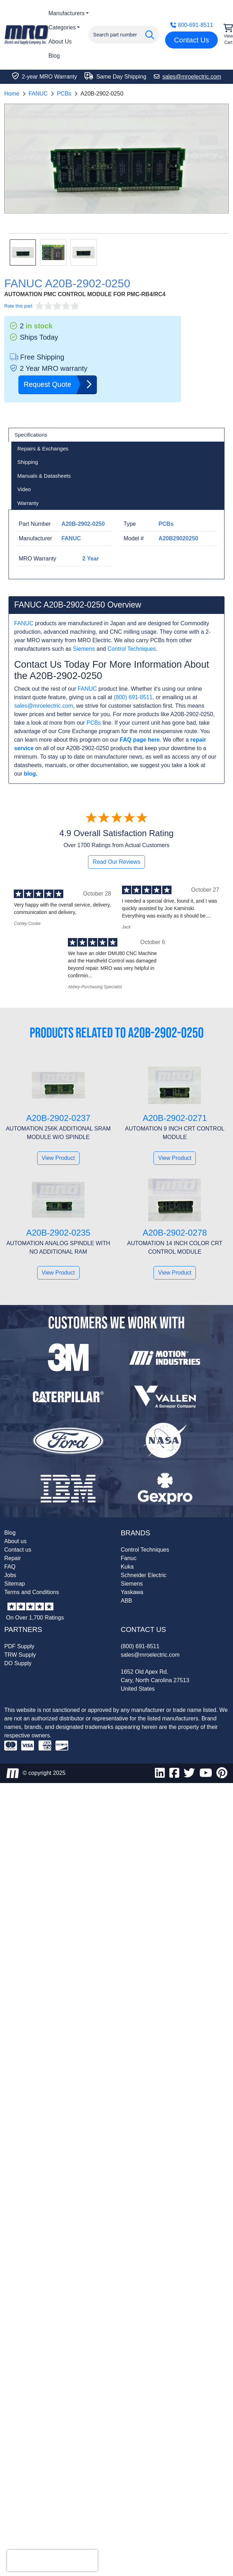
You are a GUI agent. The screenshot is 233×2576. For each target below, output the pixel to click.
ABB (126, 1601)
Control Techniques (131, 649)
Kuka (127, 1567)
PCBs (64, 94)
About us (15, 1541)
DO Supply (17, 1663)
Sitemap (14, 1584)
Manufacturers (66, 13)
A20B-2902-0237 (58, 1118)
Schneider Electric (144, 1575)
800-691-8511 (191, 25)
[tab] (116, 435)
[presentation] (52, 2560)
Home (11, 94)
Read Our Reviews (116, 862)
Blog (54, 56)
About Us (60, 42)
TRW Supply (20, 1655)
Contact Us (191, 40)
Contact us (17, 1550)
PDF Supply (19, 1646)
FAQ (10, 1567)
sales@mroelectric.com (43, 706)
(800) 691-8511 (133, 697)
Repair (12, 1558)
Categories (62, 27)
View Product (58, 1158)
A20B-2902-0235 (58, 1232)
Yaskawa (132, 1592)
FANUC (38, 94)
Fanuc (128, 1558)
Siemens (84, 649)
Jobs (10, 1575)
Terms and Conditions (31, 1592)
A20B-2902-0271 (175, 1118)
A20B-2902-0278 (175, 1232)
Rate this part (18, 306)
